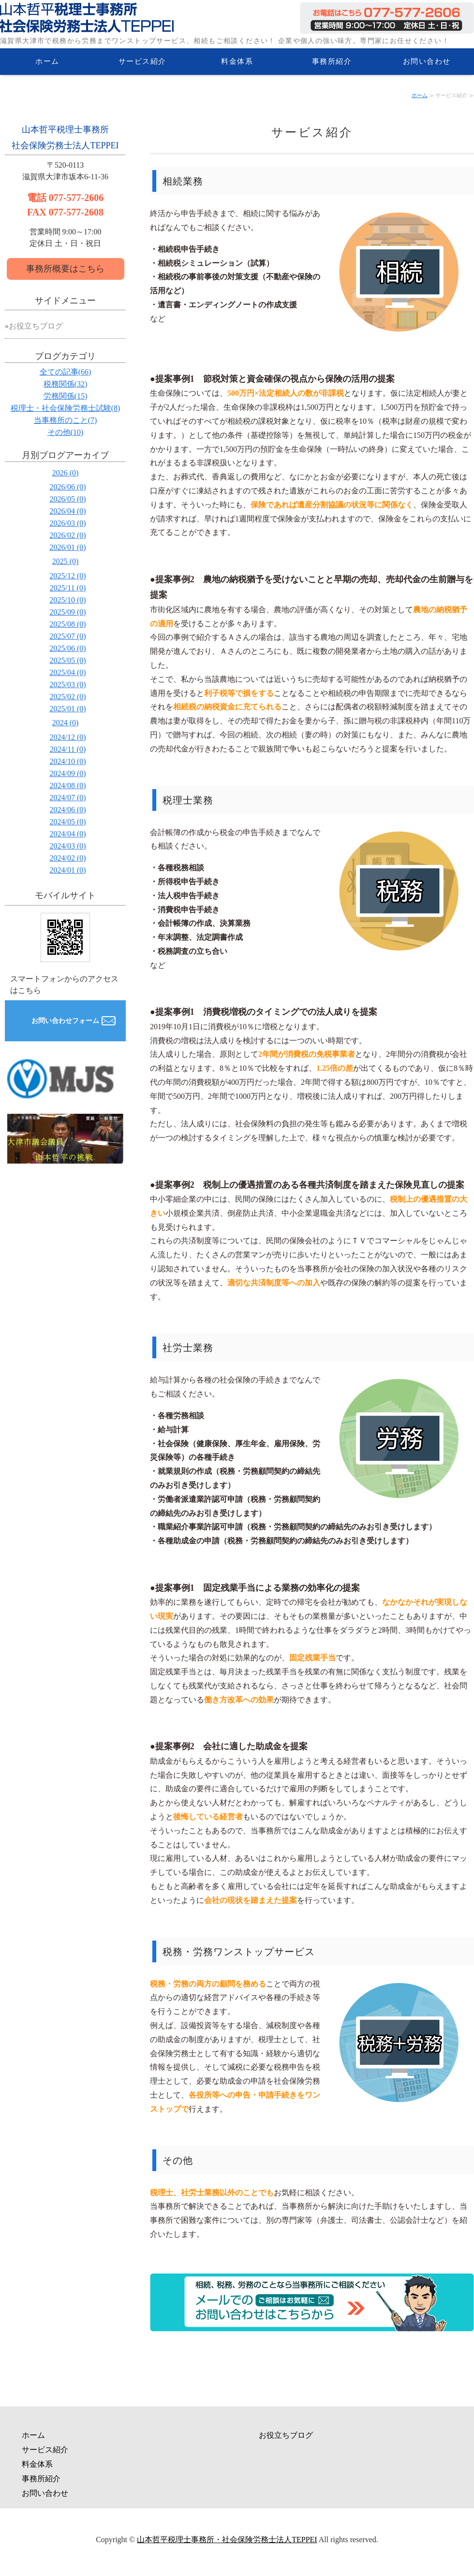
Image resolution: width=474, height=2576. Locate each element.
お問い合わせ (427, 61)
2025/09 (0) (67, 612)
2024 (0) (65, 723)
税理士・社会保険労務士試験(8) (65, 408)
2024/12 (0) (67, 737)
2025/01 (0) (67, 709)
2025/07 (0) (67, 636)
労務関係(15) (66, 396)
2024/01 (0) (67, 870)
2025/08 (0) (67, 624)
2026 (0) (65, 473)
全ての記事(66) (65, 372)
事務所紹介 (332, 61)
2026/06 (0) (67, 487)
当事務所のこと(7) (65, 420)
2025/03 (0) (67, 684)
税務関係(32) (66, 384)
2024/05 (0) (67, 822)
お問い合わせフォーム (65, 1020)
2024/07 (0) (67, 797)
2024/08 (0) (67, 785)
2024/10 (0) (67, 761)
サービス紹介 (142, 61)
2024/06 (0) (67, 810)
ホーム (47, 61)
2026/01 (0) (67, 547)
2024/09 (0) (67, 773)
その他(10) (65, 432)
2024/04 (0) (67, 834)
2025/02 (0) (67, 696)
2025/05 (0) (67, 660)
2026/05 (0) (67, 499)
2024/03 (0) (67, 846)
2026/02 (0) (67, 535)
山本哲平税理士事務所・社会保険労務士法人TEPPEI (227, 2539)
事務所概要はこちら (65, 268)
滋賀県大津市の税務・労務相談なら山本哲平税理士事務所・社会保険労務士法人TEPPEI (87, 17)
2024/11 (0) (68, 749)
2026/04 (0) (67, 511)
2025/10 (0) (67, 600)
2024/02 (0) (67, 858)
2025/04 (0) (67, 672)
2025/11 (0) (68, 588)
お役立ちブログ (36, 326)
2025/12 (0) (67, 576)
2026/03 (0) (67, 523)
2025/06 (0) (67, 648)
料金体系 (237, 61)
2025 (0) (65, 561)
